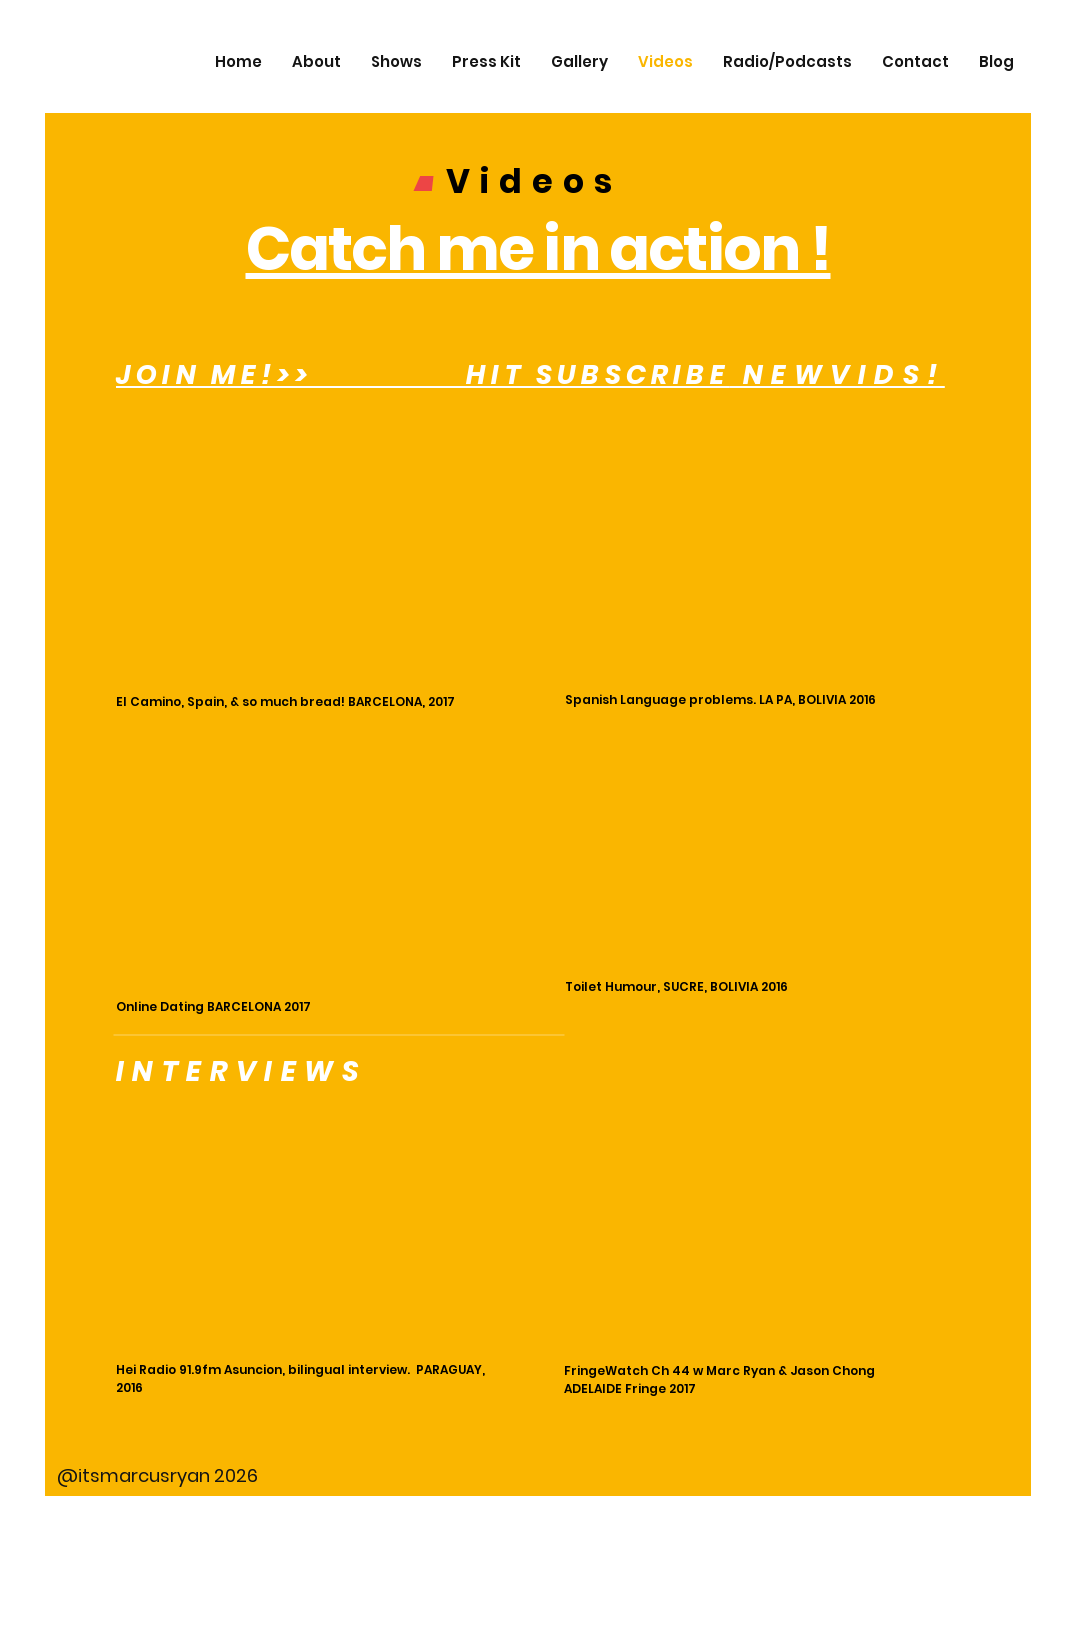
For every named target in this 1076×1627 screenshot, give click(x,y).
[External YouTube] (313, 561)
